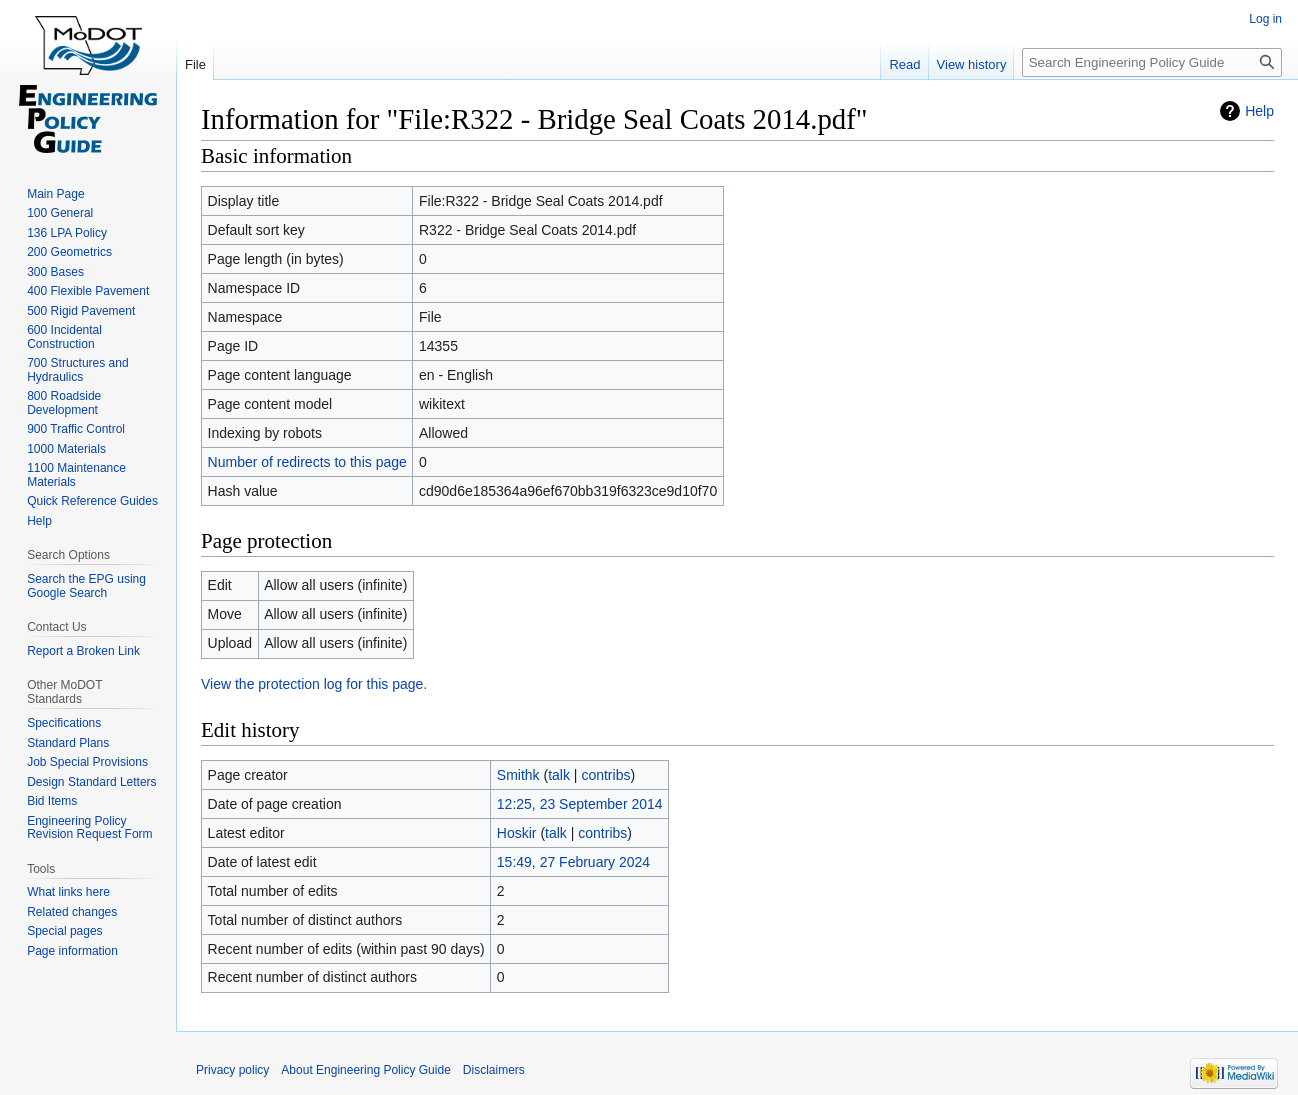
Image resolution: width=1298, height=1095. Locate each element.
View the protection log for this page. (314, 684)
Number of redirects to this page (307, 462)
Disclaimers (494, 1070)
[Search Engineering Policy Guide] (1152, 62)
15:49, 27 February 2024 (573, 862)
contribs (605, 775)
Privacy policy (232, 1070)
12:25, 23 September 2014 (580, 804)
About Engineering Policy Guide (365, 1070)
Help (1259, 111)
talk (559, 775)
